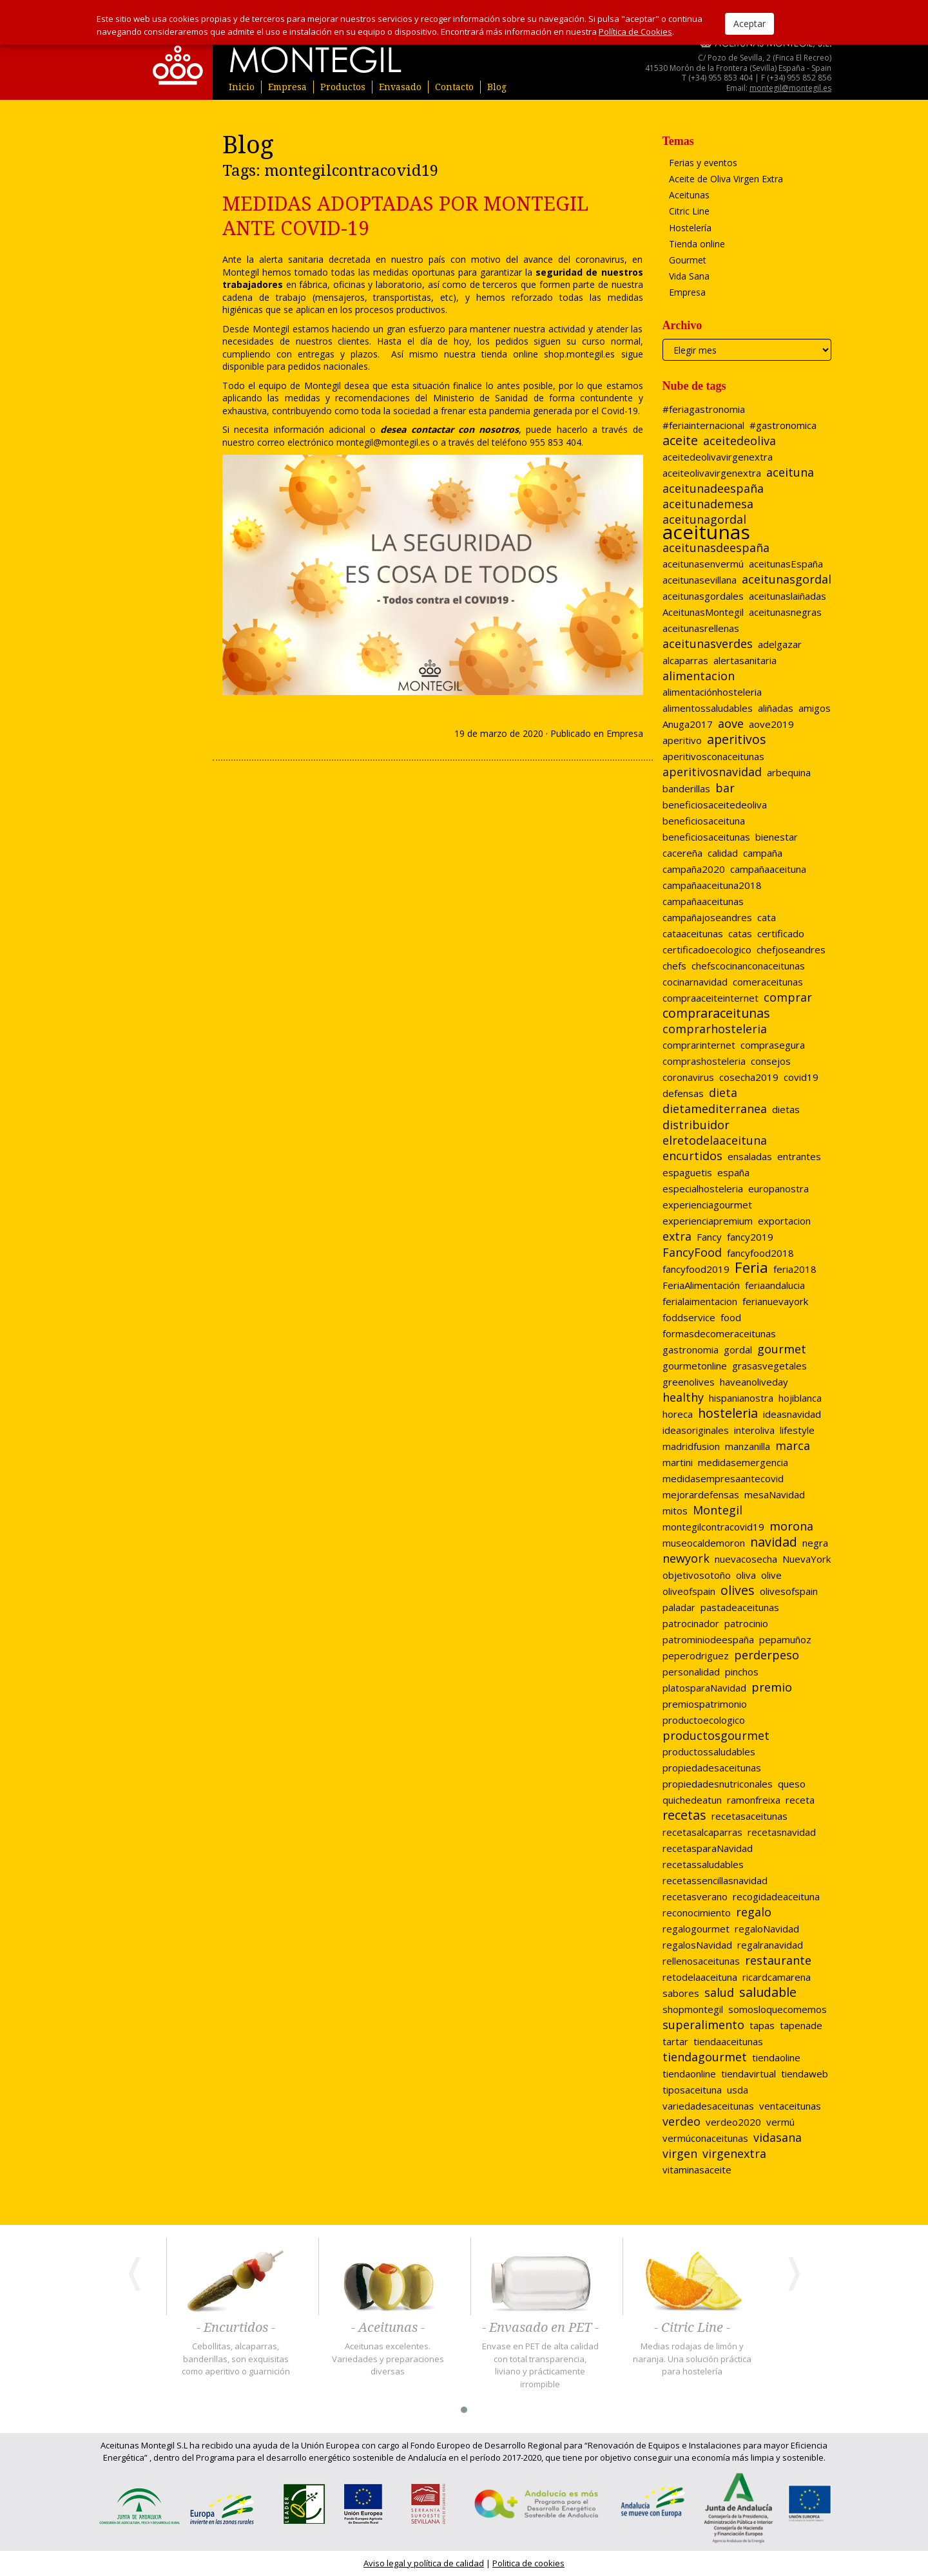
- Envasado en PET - (540, 2328)
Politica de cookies (528, 2563)
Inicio (242, 87)
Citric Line (689, 211)
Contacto (454, 87)
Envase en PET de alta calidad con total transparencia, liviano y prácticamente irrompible (540, 2365)
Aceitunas (689, 195)
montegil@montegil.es (790, 87)
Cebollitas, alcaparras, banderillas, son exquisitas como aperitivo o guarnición (236, 2358)
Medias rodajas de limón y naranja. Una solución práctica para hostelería (692, 2358)
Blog (497, 87)
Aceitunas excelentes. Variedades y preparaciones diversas (388, 2358)
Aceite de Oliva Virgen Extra (726, 179)
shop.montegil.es (576, 354)
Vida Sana (689, 276)
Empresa (287, 87)
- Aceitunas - (388, 2328)
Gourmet (687, 260)
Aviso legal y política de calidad (423, 2563)
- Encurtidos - (236, 2328)
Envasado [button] (400, 87)
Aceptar (749, 23)
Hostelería (690, 228)
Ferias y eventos (703, 163)
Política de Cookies (635, 31)
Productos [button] (342, 87)
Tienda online (697, 244)
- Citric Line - (692, 2328)
